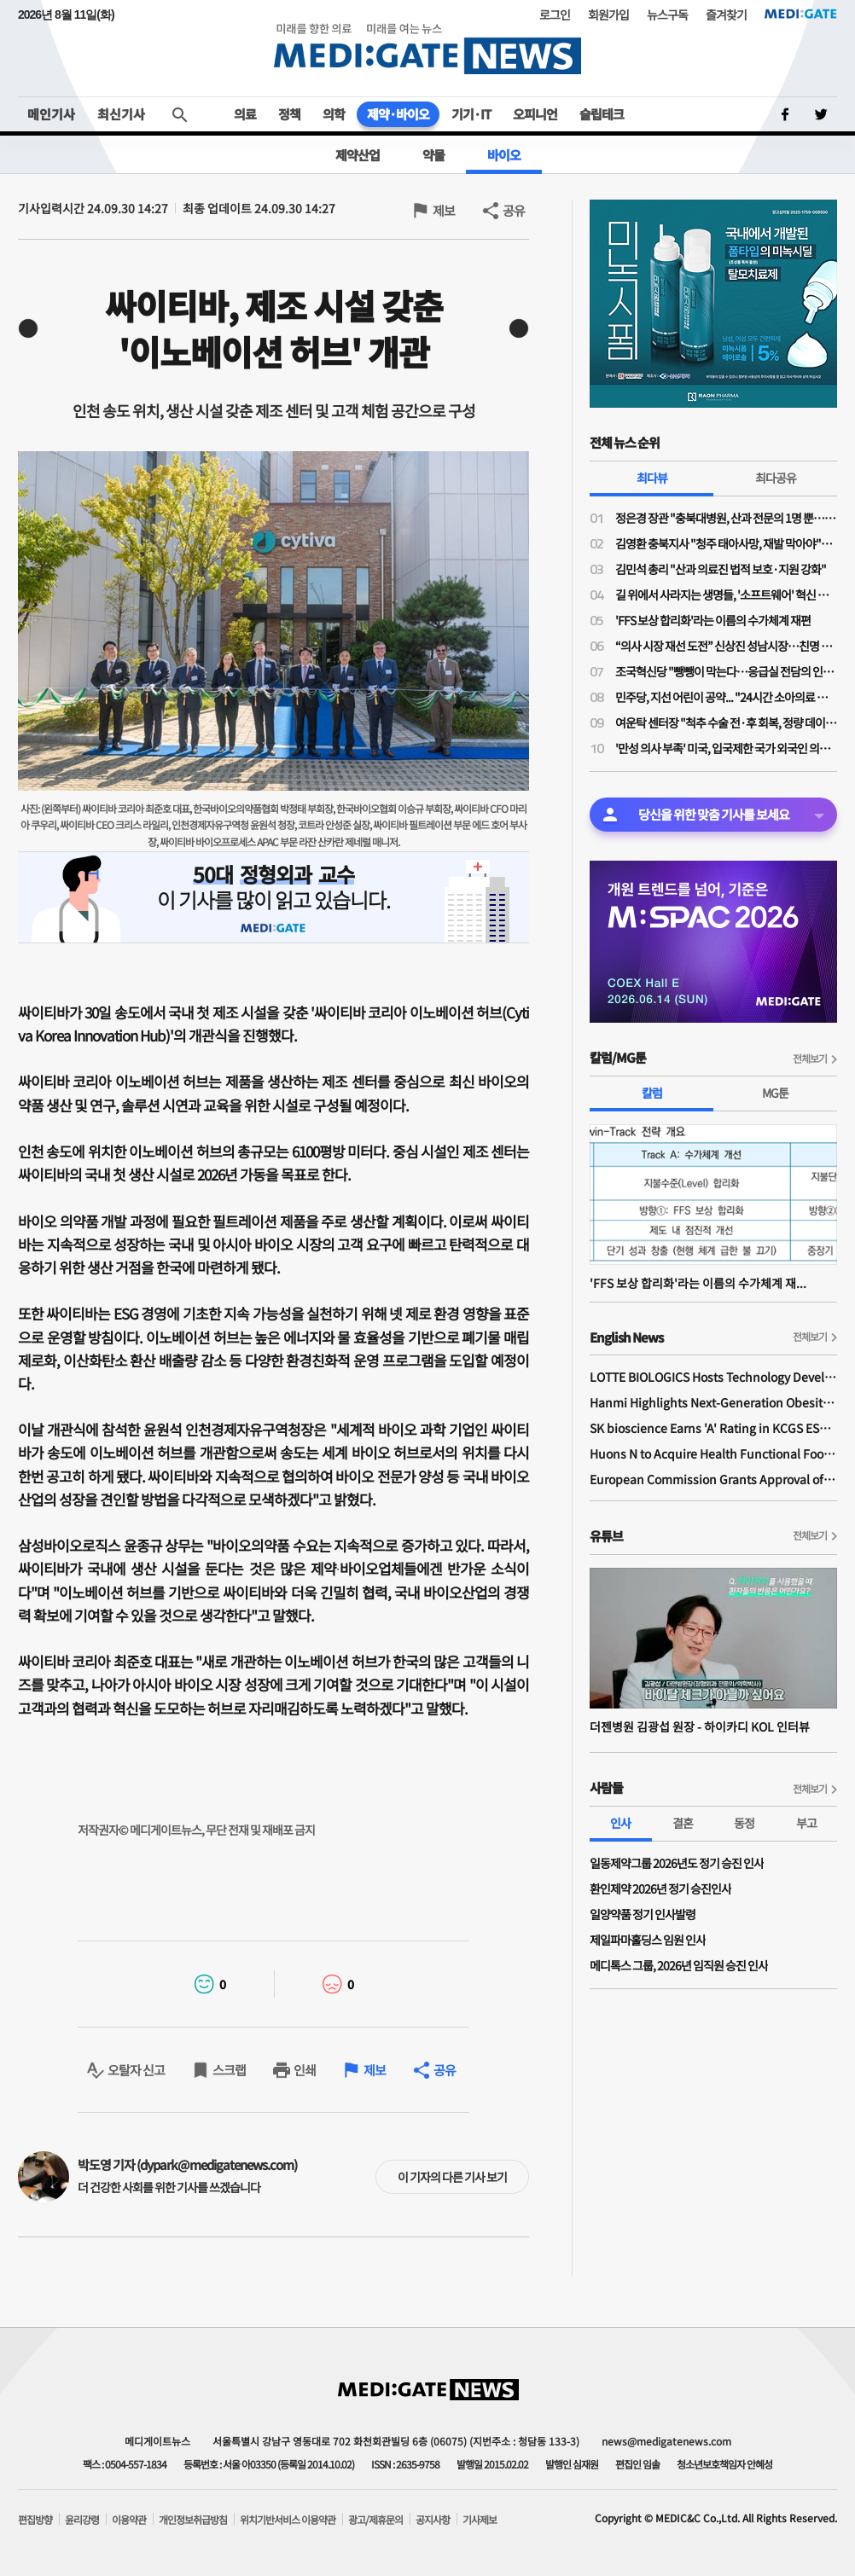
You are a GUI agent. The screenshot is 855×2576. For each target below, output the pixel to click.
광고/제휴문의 (375, 2520)
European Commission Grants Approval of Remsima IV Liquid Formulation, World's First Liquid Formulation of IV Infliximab (713, 1479)
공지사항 (433, 2520)
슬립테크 (601, 114)
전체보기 (810, 1058)
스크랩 (229, 2070)
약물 (433, 155)
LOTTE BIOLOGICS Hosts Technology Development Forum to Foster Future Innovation (713, 1376)
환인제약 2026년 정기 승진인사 (660, 1888)
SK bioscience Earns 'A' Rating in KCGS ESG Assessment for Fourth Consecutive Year (713, 1427)
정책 (289, 114)
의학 (334, 114)
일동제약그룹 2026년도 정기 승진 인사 (677, 1862)
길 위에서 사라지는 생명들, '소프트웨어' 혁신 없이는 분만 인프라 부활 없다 (726, 594)
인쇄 (305, 2070)
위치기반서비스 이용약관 (287, 2520)
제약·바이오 (398, 114)
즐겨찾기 (726, 14)
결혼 (682, 1822)
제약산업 (357, 155)
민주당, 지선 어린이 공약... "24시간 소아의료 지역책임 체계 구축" (726, 696)
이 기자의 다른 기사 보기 (452, 2176)
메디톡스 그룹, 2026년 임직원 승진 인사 (679, 1965)
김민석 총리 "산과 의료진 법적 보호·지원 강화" (720, 568)
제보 (444, 210)
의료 (245, 114)
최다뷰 (652, 477)
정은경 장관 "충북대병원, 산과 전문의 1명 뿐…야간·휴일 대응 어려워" (726, 517)
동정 (744, 1822)
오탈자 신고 (136, 2070)
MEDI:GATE (801, 14)
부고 (806, 1822)
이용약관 (129, 2520)
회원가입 (608, 14)
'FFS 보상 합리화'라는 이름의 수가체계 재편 (713, 620)
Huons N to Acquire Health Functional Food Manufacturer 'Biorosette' (713, 1453)
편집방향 (35, 2520)
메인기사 (51, 114)
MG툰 (775, 1092)
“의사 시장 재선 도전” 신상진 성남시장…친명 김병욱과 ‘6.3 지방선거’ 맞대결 (726, 645)
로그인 (554, 14)
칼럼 (652, 1092)
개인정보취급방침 (193, 2520)
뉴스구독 (667, 14)
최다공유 (775, 477)
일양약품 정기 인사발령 (642, 1914)
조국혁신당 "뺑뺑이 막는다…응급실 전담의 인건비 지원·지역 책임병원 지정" (726, 671)
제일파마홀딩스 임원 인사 (648, 1939)
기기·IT (471, 114)
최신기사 (121, 114)
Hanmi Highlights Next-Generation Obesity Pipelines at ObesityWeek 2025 (713, 1402)
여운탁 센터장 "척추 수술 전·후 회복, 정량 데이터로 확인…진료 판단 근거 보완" (726, 722)
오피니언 (535, 114)
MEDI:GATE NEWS (427, 48)
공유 (514, 210)
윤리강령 (82, 2520)
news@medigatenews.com (666, 2441)
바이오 (504, 155)
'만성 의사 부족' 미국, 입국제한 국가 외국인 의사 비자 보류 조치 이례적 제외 (726, 748)
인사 (620, 1822)
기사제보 (479, 2520)
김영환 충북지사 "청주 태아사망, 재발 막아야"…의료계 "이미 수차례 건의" (726, 543)
